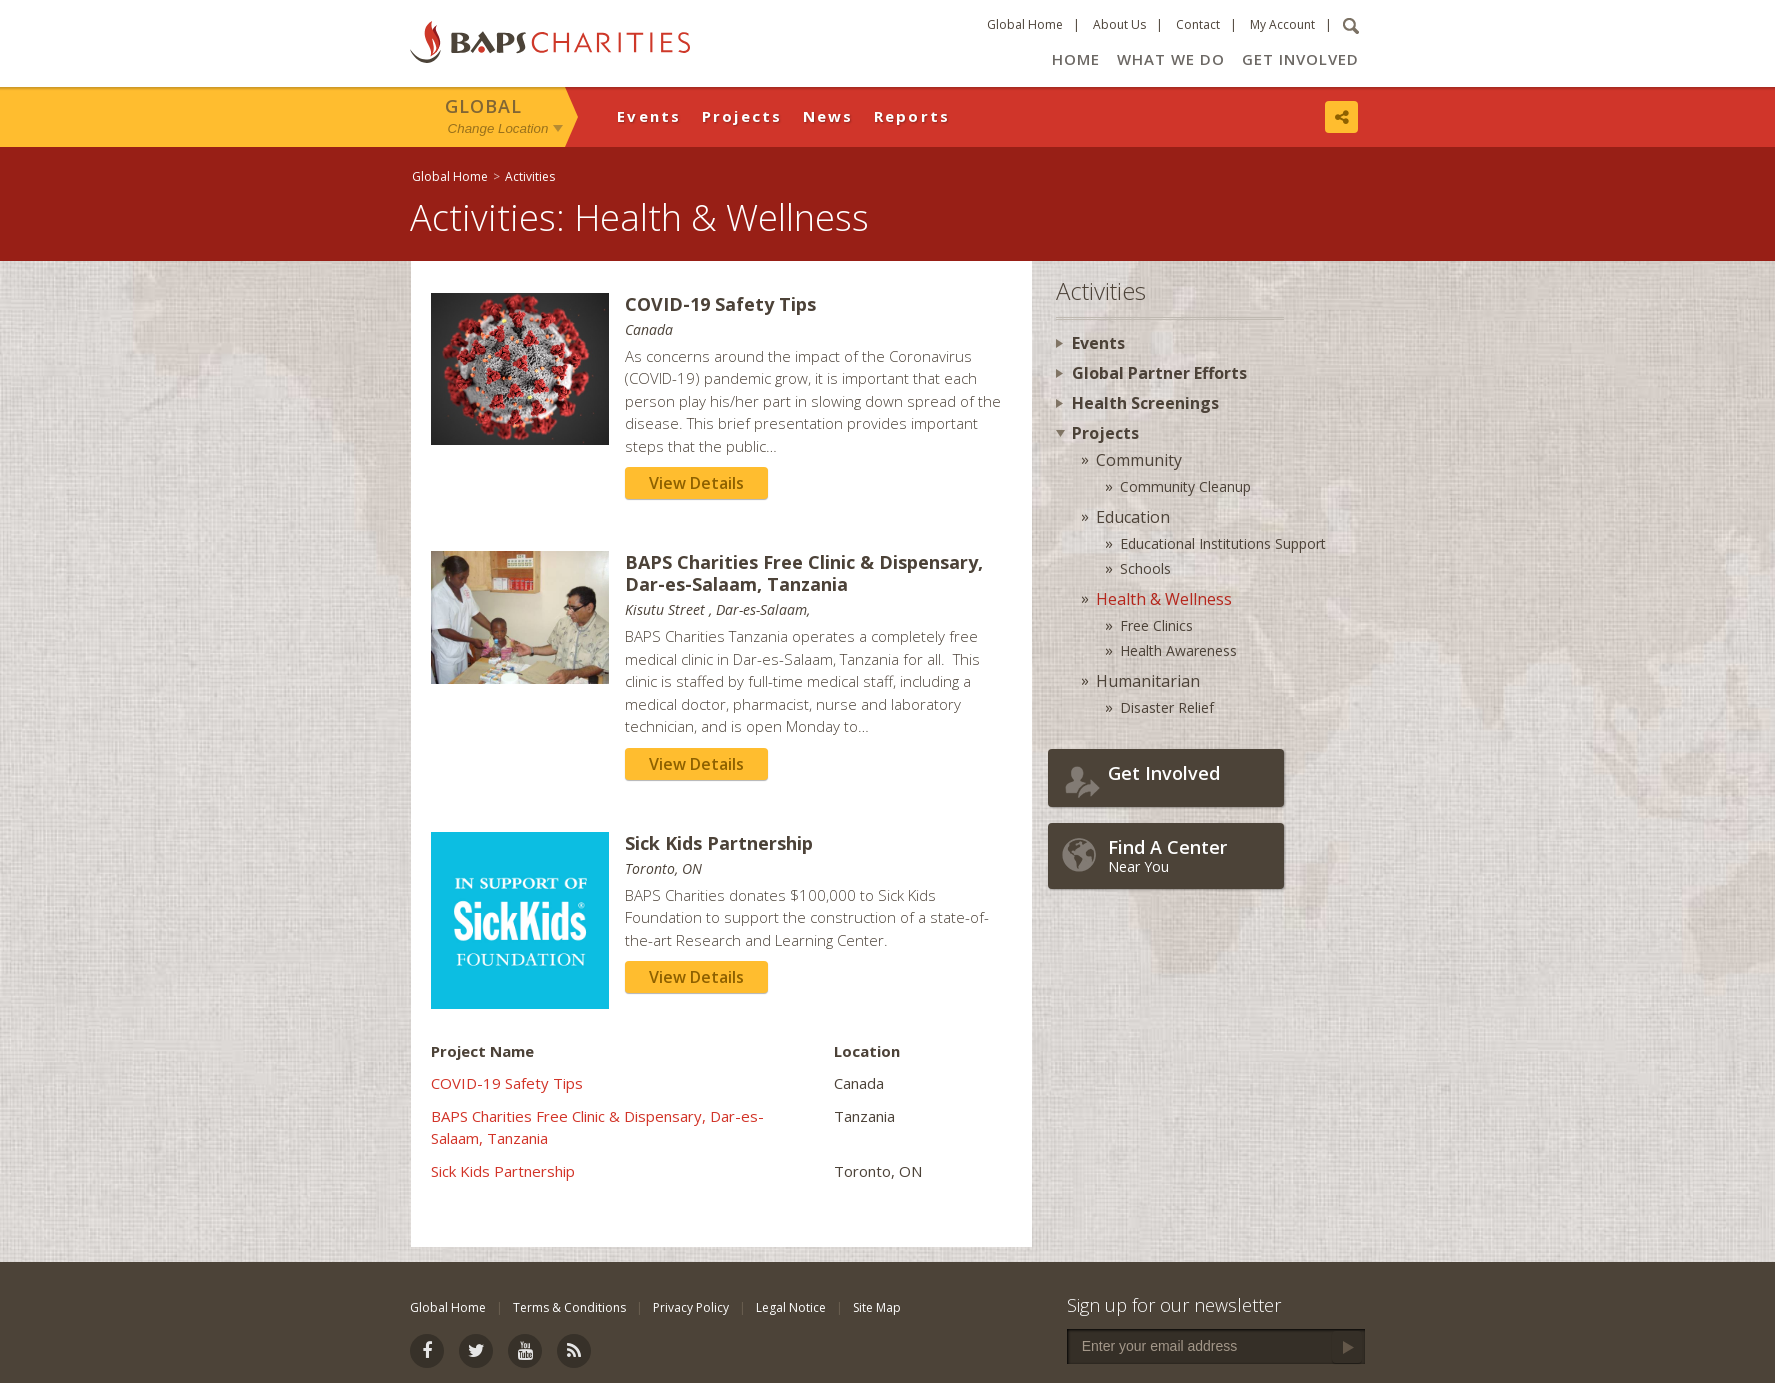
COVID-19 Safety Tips (507, 1083)
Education (1133, 517)
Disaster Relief (1167, 707)
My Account (1282, 24)
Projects (742, 116)
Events (649, 116)
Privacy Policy (691, 1307)
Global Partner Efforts (1159, 373)
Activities (530, 176)
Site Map (877, 1307)
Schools (1145, 568)
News (828, 116)
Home (1076, 59)
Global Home (1025, 24)
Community (1139, 460)
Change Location (498, 128)
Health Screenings (1145, 403)
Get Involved (1300, 59)
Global (483, 106)
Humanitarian (1148, 681)
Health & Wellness (1164, 599)
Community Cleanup (1185, 486)
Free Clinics (1156, 625)
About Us (1119, 24)
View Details (696, 483)
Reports (912, 116)
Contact (1198, 24)
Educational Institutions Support (1223, 543)
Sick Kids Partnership (503, 1171)
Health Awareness (1178, 650)
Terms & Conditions (569, 1307)
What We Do (1171, 59)
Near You (1191, 855)
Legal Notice (791, 1307)
